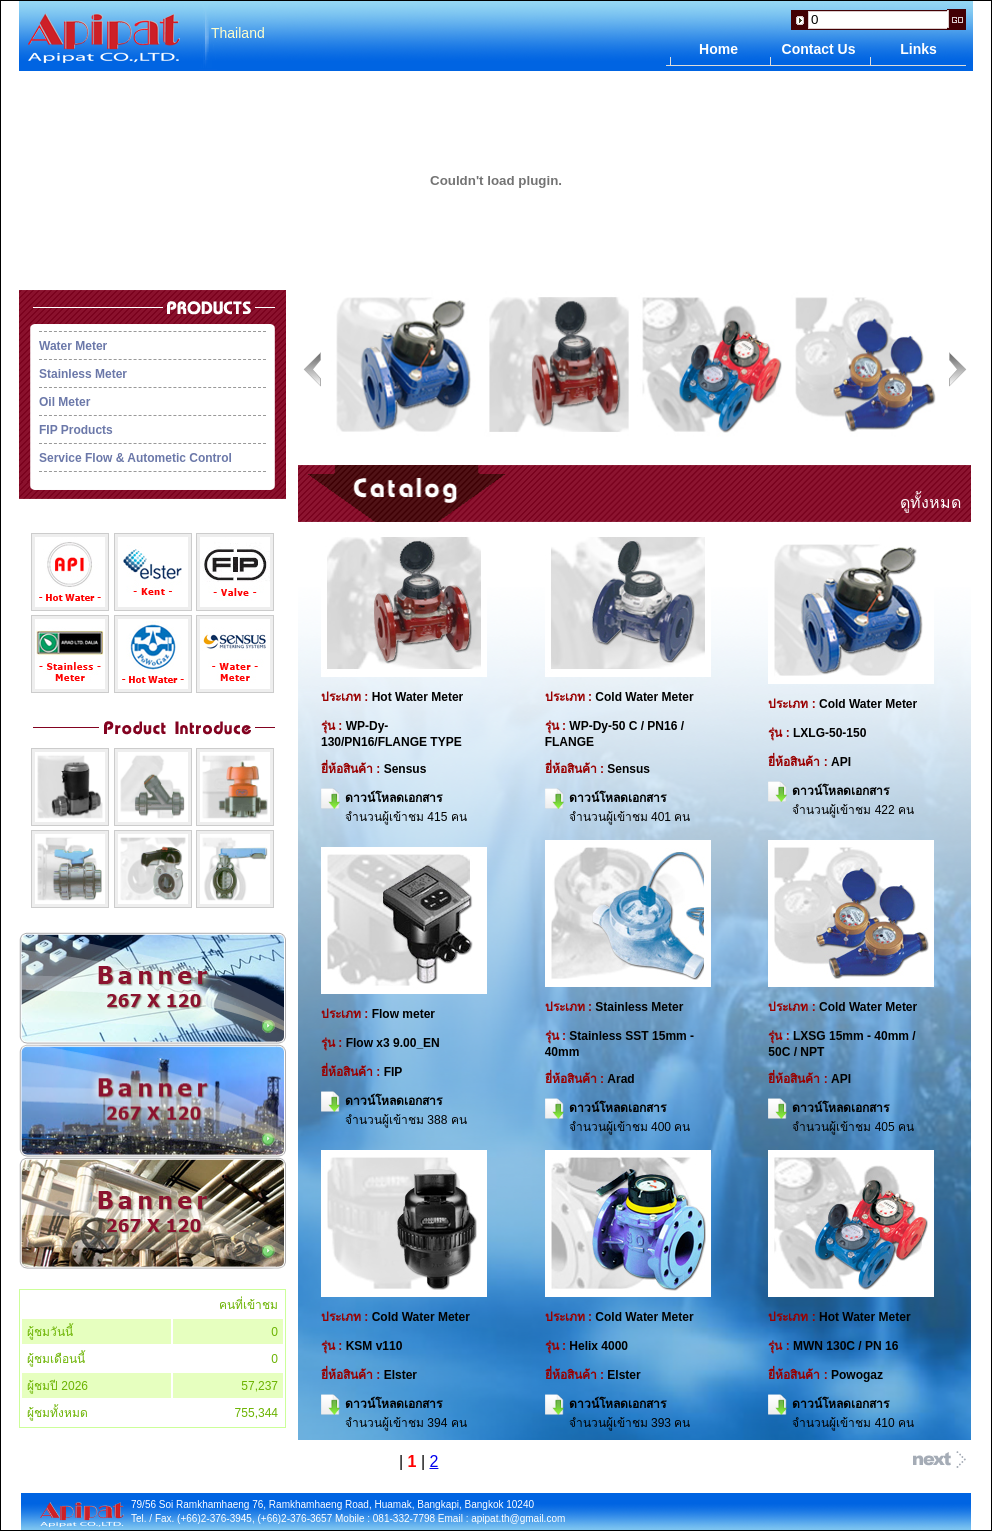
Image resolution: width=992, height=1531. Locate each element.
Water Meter (73, 346)
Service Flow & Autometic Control (135, 458)
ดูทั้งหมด (930, 502)
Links (918, 49)
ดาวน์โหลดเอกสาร (393, 797)
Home (718, 49)
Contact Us (819, 49)
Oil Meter (64, 402)
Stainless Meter (83, 374)
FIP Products (76, 430)
